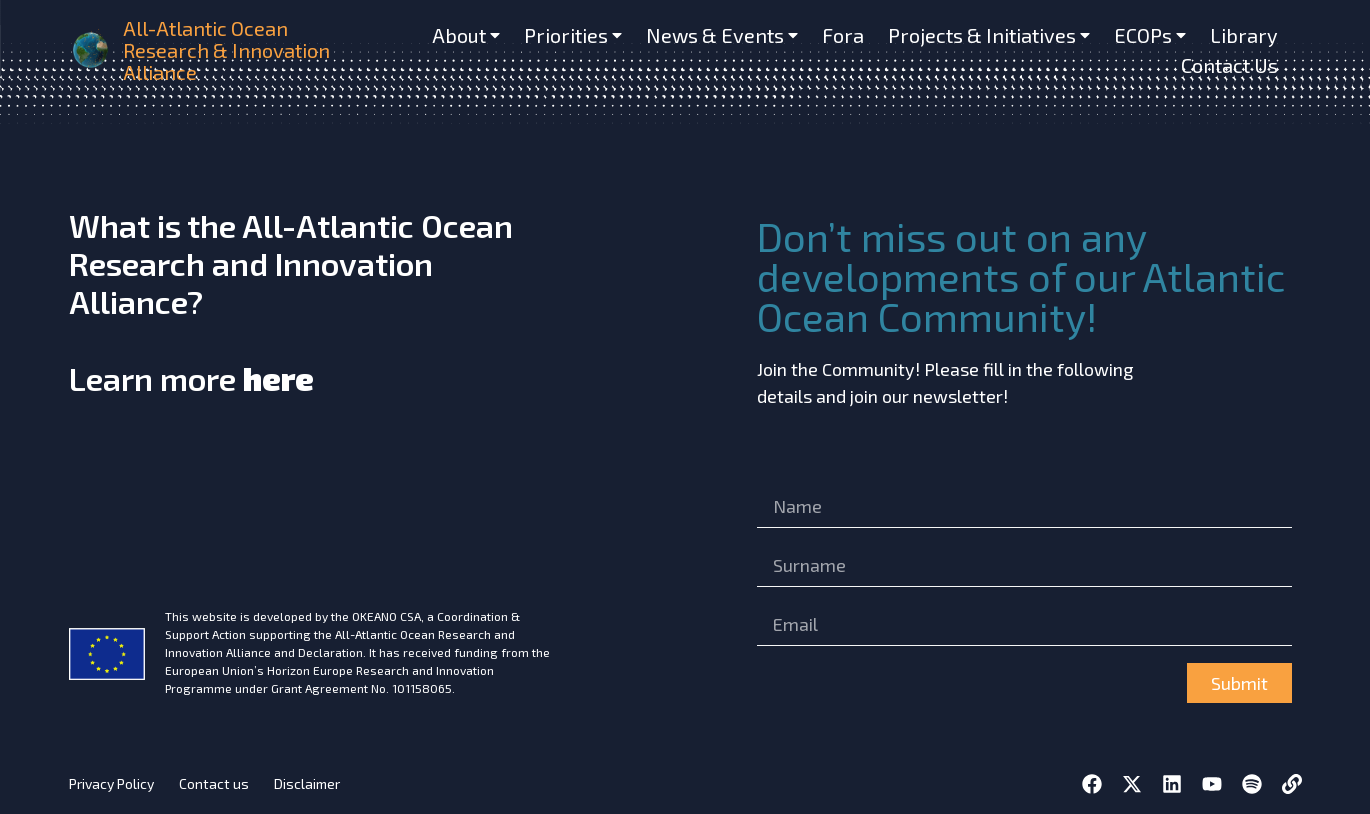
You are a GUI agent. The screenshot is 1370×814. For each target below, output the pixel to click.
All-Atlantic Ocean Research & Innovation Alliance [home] (226, 50)
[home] (92, 50)
